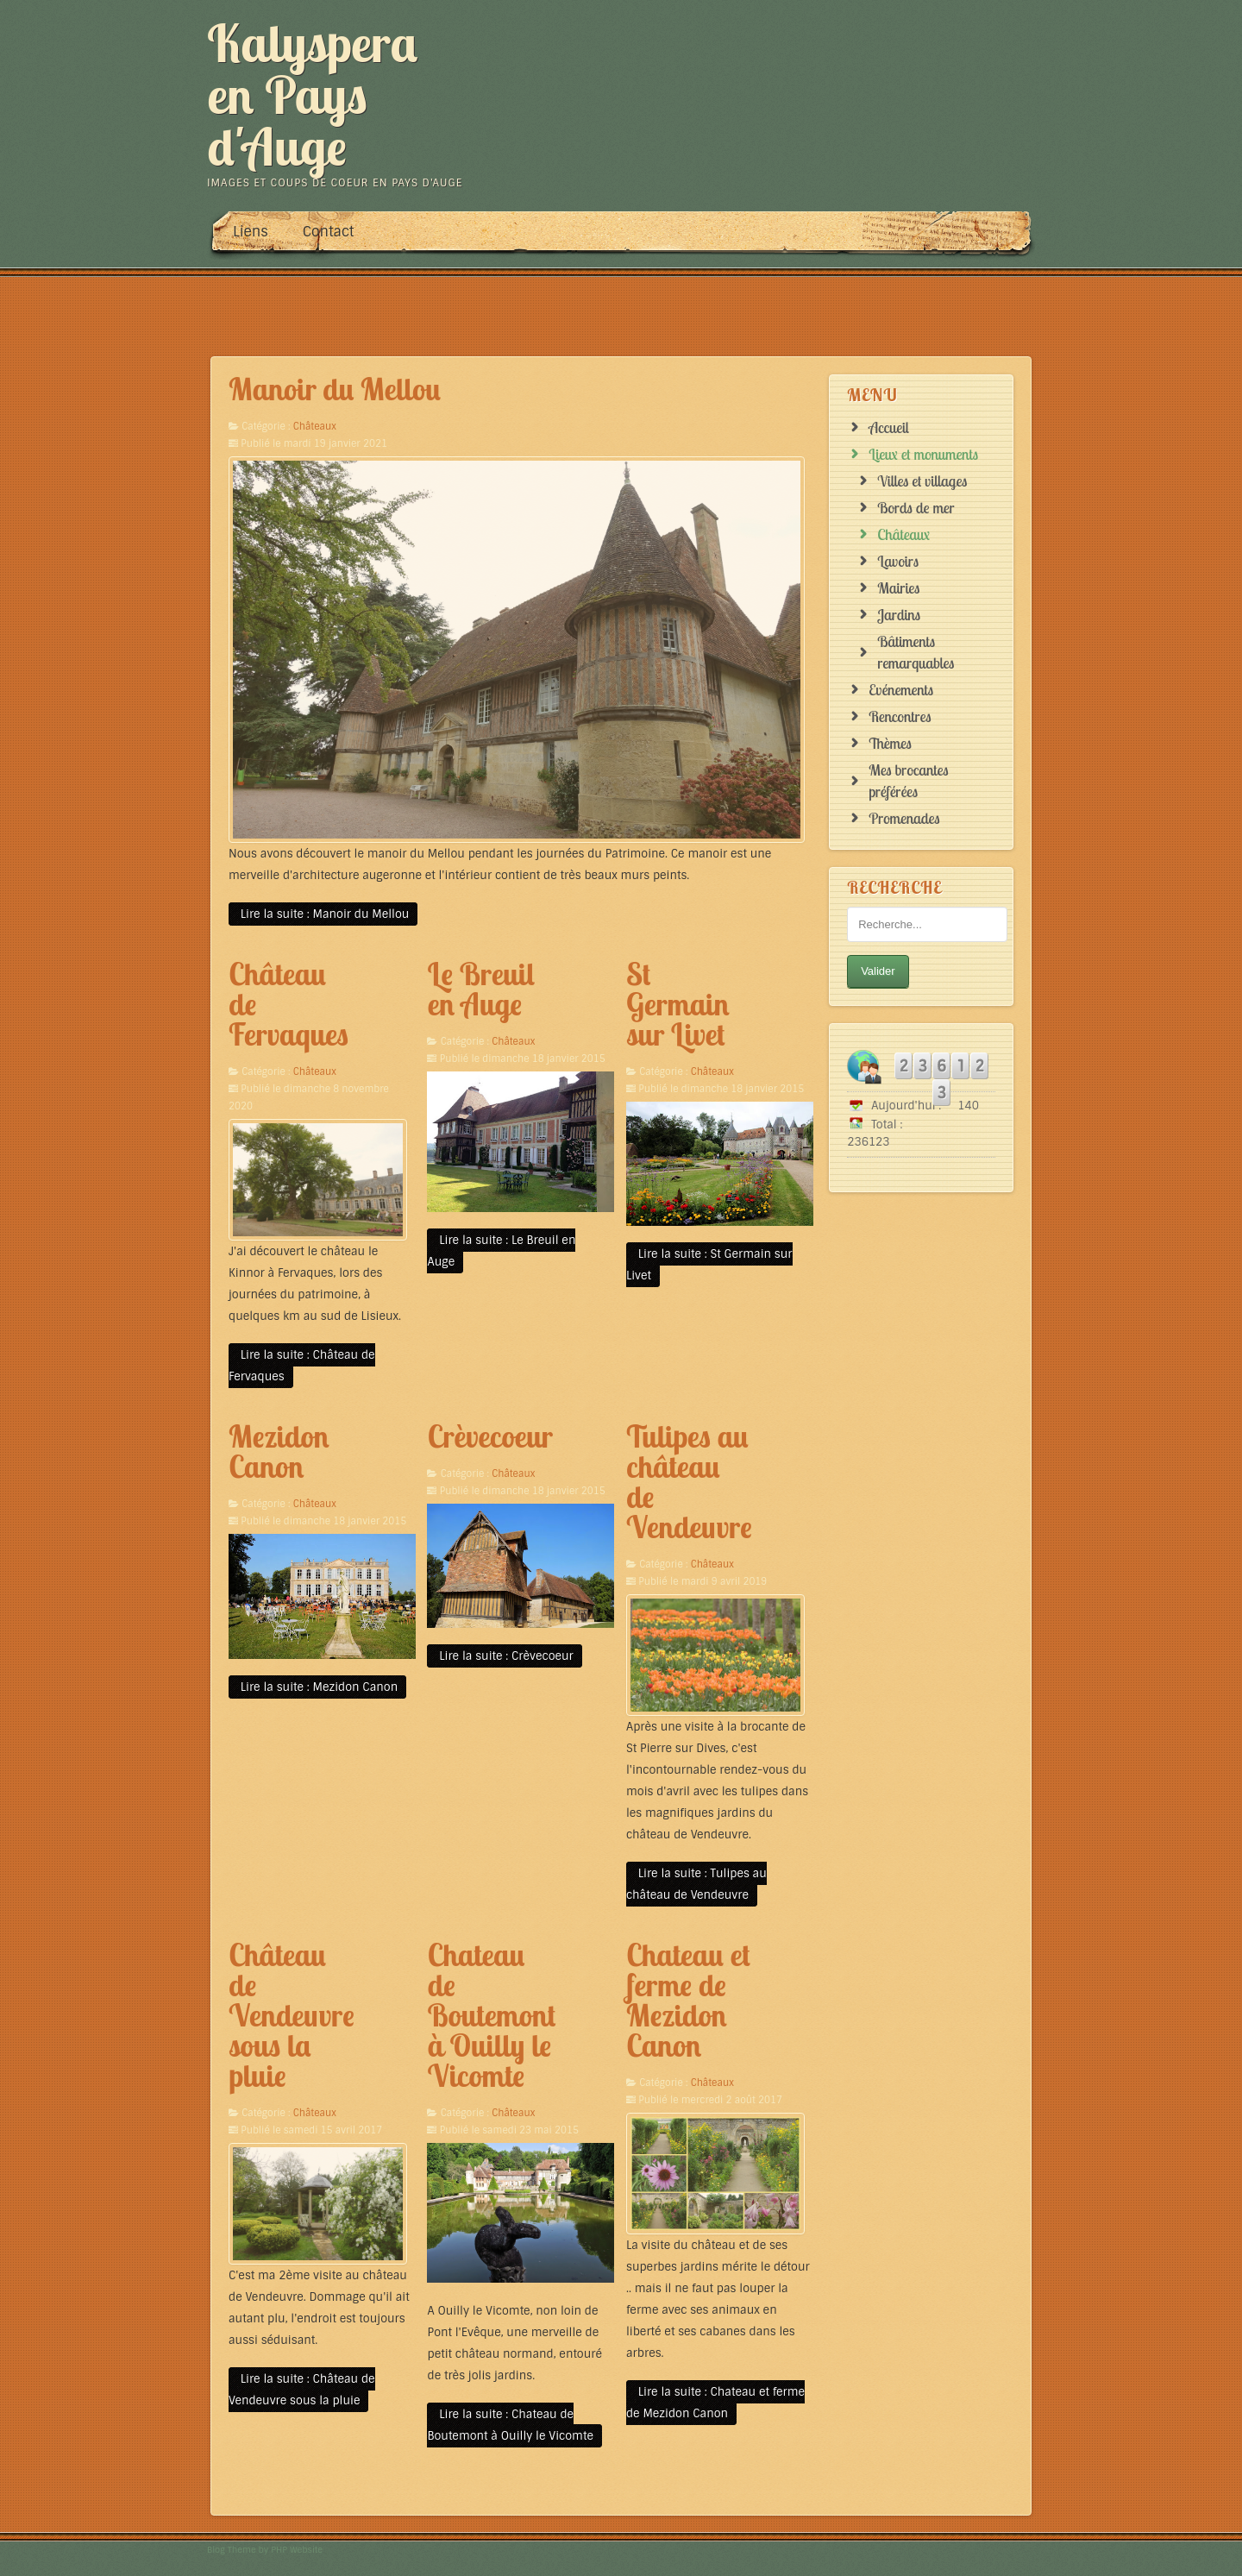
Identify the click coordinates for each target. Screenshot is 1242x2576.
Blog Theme (231, 2549)
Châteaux (314, 426)
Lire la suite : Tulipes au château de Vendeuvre (696, 1884)
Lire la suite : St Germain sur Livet (709, 1265)
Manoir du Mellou (335, 389)
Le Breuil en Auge (480, 989)
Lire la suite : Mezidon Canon (317, 1687)
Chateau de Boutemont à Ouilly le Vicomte (491, 2015)
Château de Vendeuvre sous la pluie (291, 2015)
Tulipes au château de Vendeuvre (689, 1481)
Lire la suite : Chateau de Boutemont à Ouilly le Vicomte (510, 2425)
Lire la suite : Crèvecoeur (504, 1656)
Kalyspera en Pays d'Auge (312, 94)
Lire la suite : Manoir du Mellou (323, 914)
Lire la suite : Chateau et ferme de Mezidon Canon (715, 2402)
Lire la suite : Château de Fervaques (302, 1366)
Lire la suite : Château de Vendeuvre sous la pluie (302, 2390)
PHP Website (297, 2549)
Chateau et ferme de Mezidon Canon (688, 2000)
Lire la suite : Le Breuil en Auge (501, 1251)
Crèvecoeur (489, 1436)
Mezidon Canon (279, 1451)
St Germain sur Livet (678, 1004)
